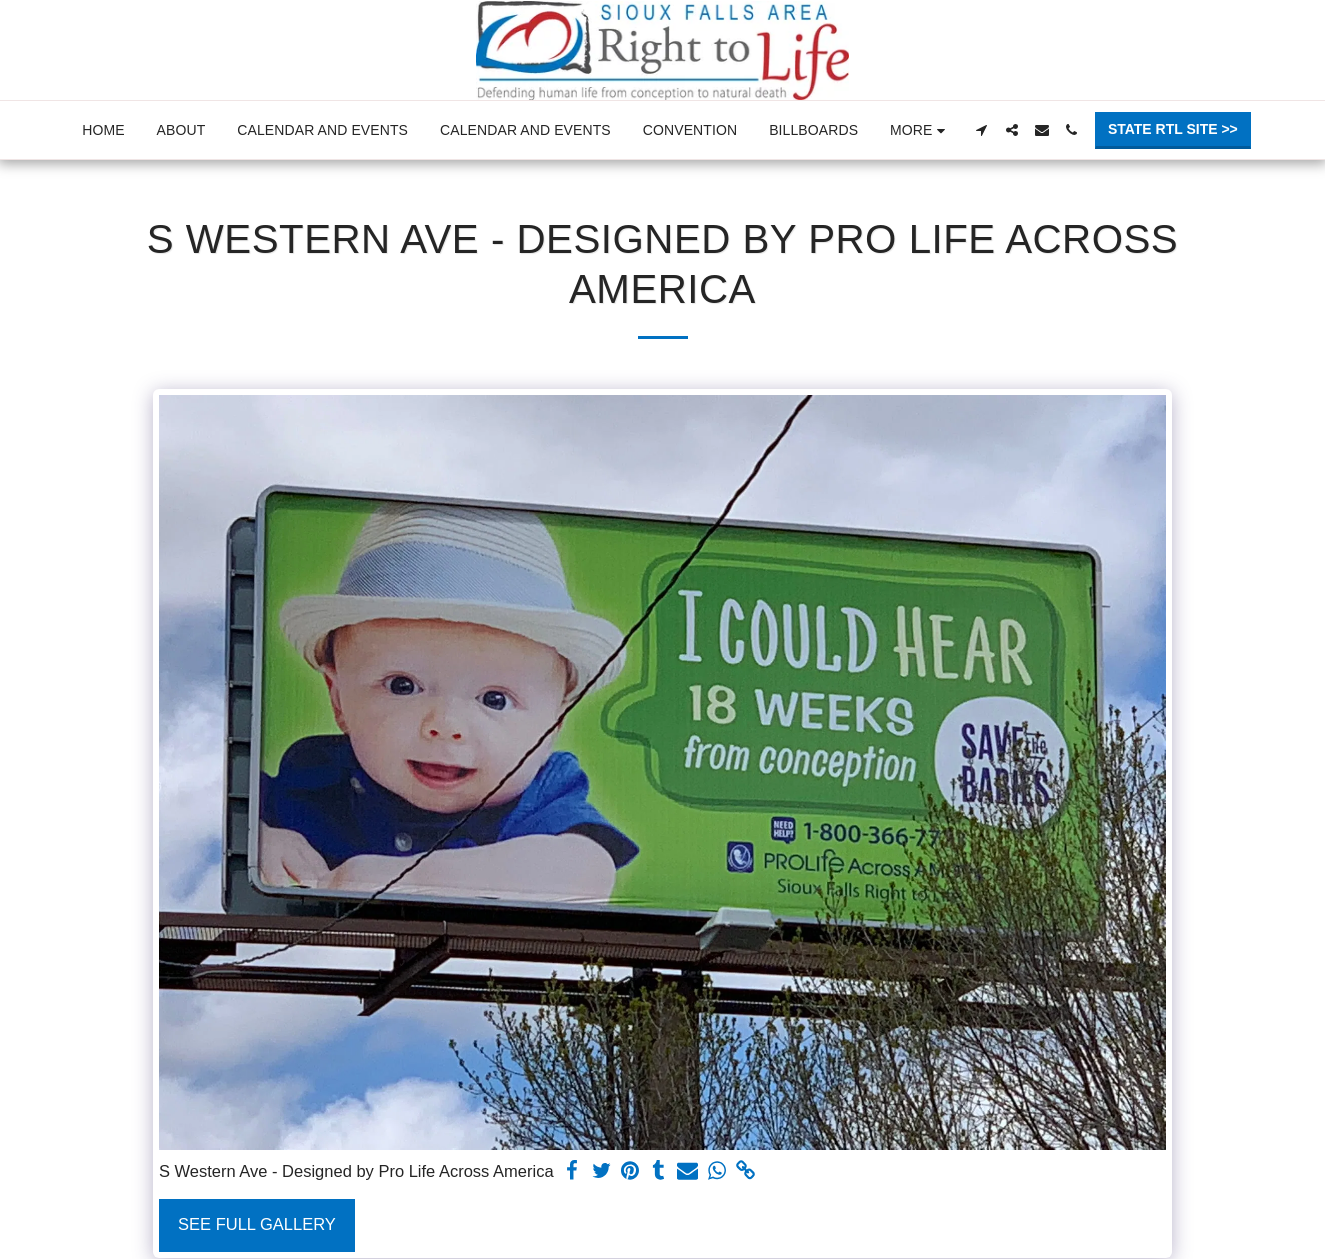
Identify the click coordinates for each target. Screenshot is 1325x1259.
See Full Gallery (257, 1224)
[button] (982, 130)
